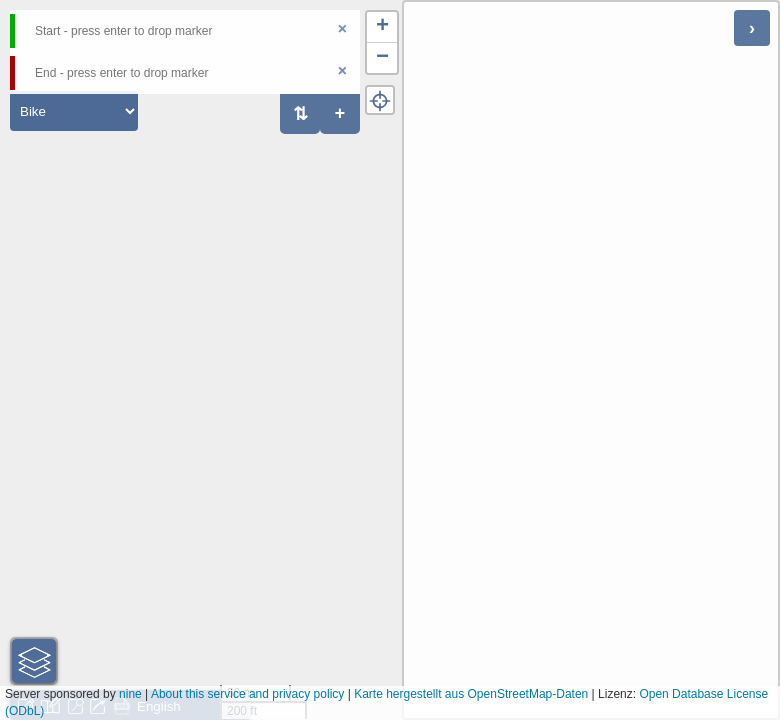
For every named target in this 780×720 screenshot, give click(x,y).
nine (130, 694)
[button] (382, 27)
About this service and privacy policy (247, 694)
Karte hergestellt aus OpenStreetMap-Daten (471, 694)
